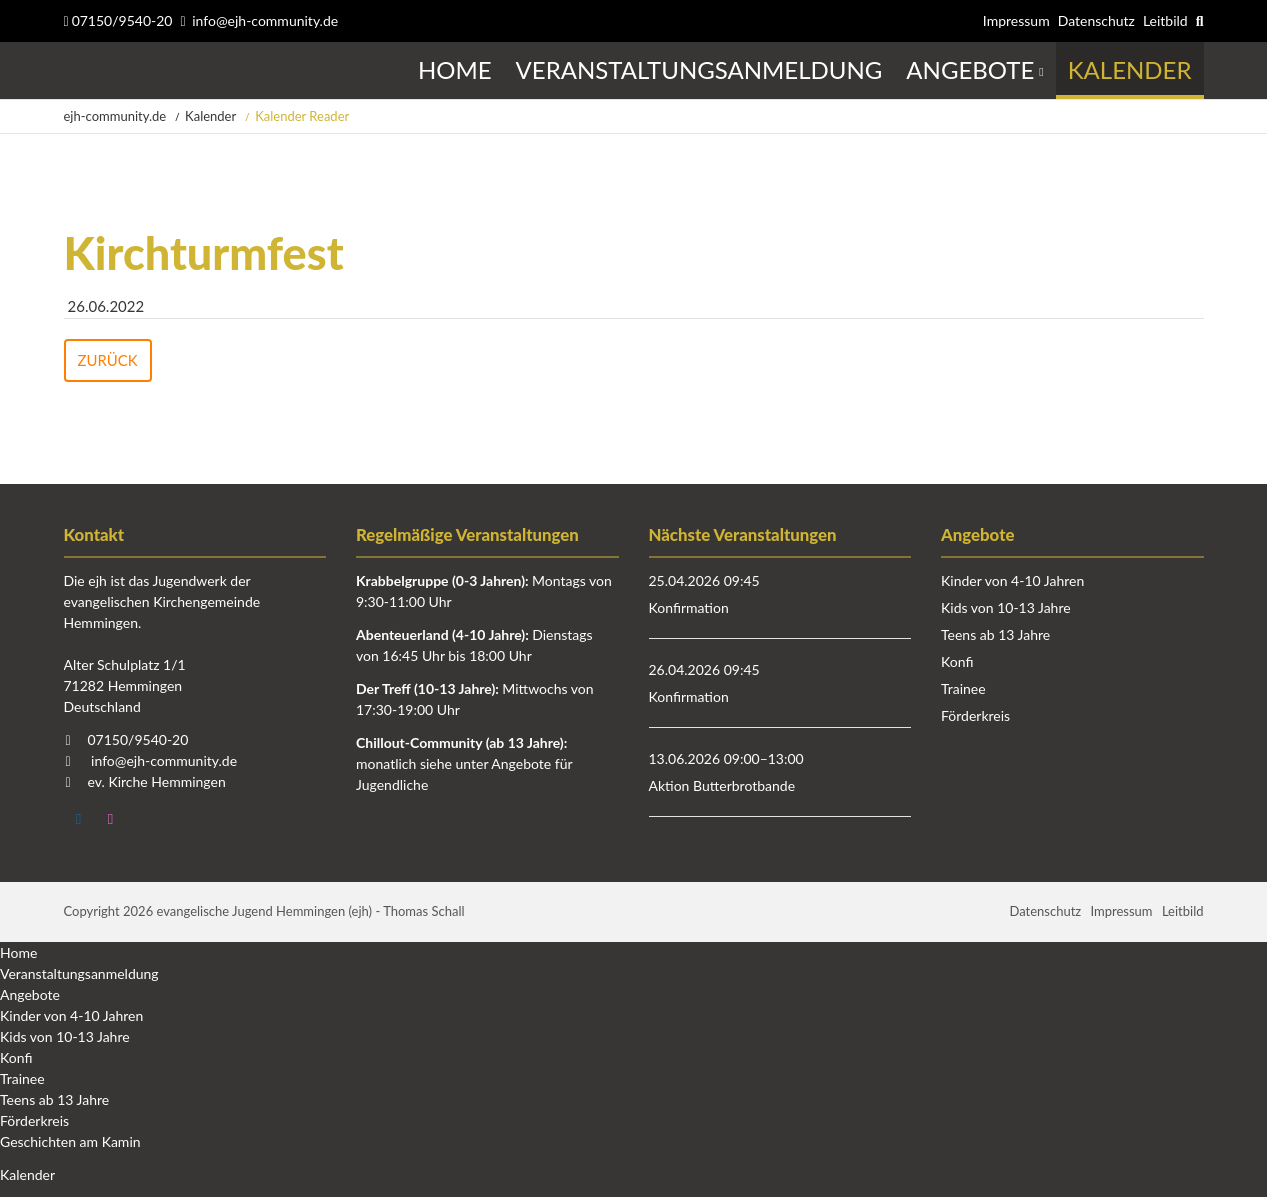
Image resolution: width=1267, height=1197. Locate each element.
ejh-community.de (115, 116)
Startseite (66, 70)
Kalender (210, 116)
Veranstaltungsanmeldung (79, 973)
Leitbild (1165, 20)
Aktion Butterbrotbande (722, 785)
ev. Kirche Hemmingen (157, 781)
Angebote (30, 994)
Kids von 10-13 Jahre (1006, 607)
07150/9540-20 (118, 20)
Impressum (1016, 20)
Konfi (957, 661)
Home (18, 952)
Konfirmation (689, 607)
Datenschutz (1096, 20)
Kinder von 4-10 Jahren (1012, 580)
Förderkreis (975, 715)
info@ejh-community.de (265, 20)
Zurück (108, 360)
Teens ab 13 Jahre (995, 634)
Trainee (963, 688)
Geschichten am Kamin (70, 1141)
